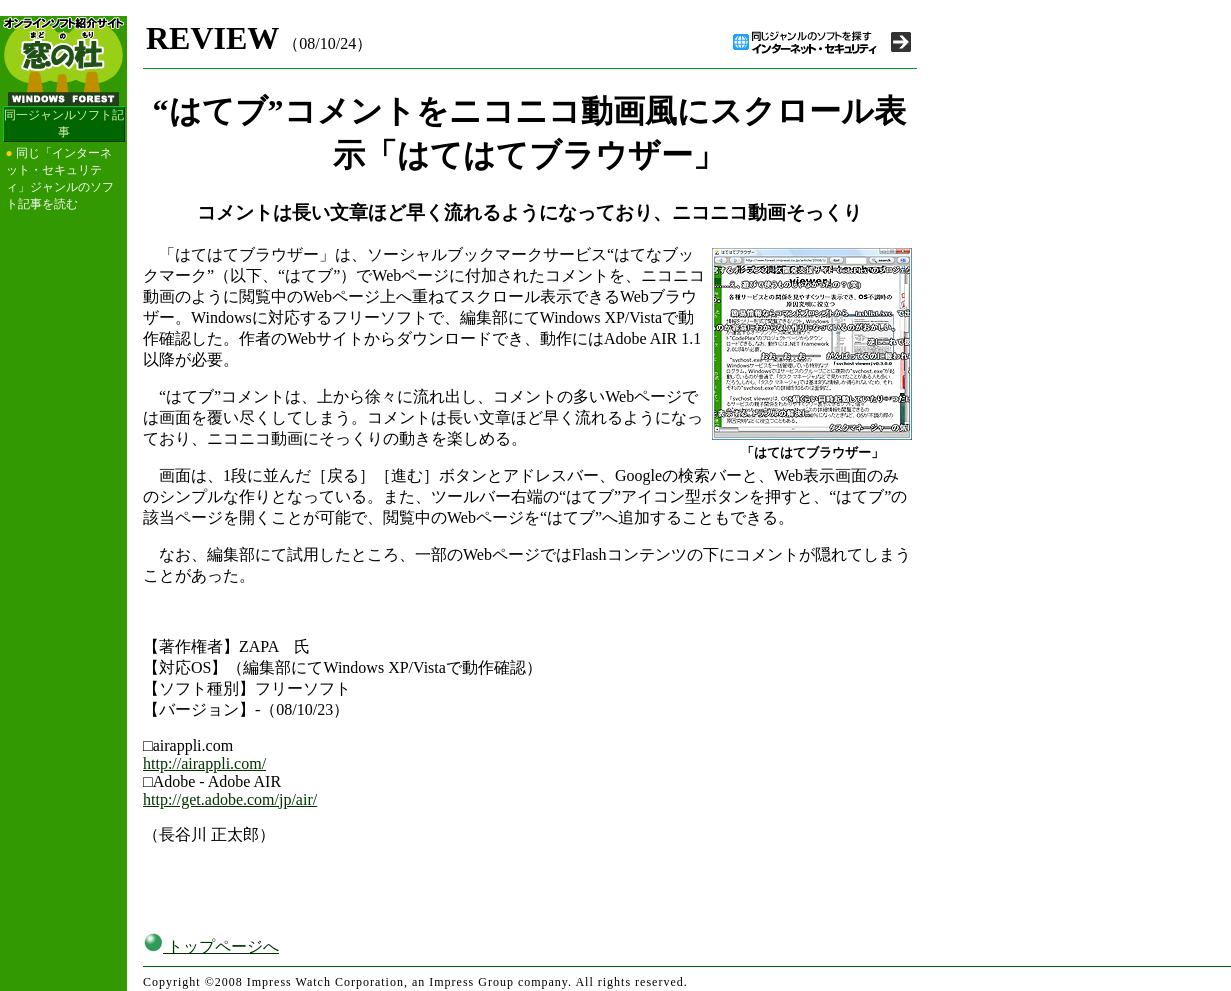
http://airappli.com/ (204, 763)
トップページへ (211, 946)
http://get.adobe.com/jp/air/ (230, 799)
